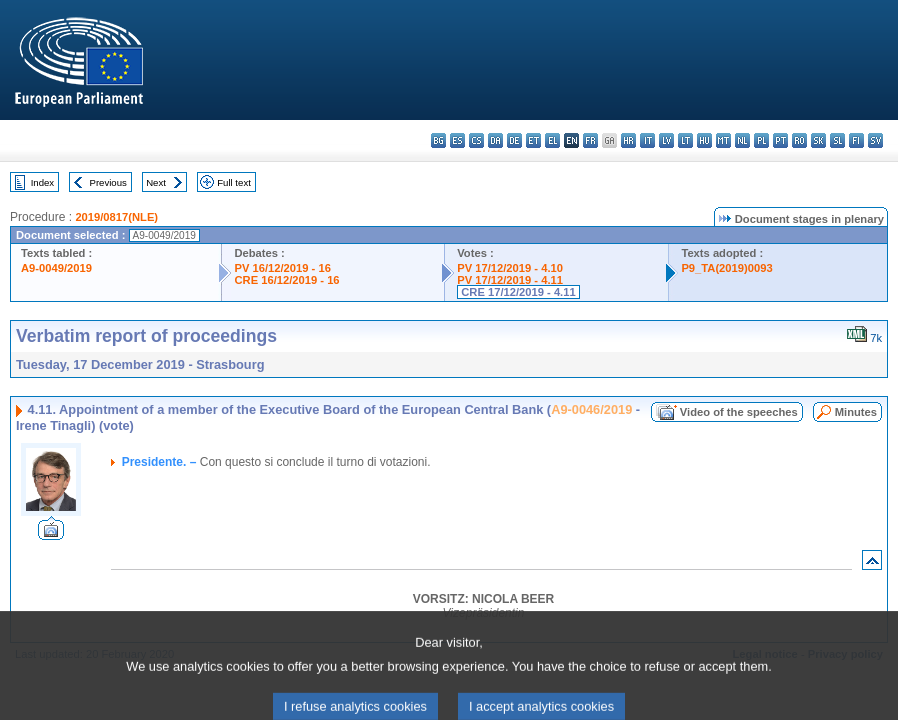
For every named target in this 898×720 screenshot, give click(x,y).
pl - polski (761, 140)
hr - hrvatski (628, 140)
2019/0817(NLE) (116, 217)
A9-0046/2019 (591, 409)
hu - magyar (704, 140)
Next (156, 182)
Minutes (856, 412)
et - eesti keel (533, 140)
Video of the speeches (739, 412)
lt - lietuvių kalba (685, 140)
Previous (108, 182)
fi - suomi (856, 140)
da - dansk (495, 140)
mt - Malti (723, 140)
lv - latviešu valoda (666, 140)
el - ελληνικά (552, 140)
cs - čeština (476, 140)
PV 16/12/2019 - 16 (282, 268)
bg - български (438, 140)
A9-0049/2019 (56, 268)
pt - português (780, 140)
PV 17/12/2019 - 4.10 (510, 268)
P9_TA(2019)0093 (726, 268)
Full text (234, 182)
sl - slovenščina (837, 140)
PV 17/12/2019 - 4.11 (510, 280)
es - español (457, 140)
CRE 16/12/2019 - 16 (286, 280)
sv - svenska (875, 140)
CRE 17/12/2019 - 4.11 (518, 292)
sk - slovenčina (818, 140)
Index (42, 182)
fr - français (590, 140)
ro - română (799, 140)
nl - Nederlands (742, 140)
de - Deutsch (514, 140)
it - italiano (647, 140)
